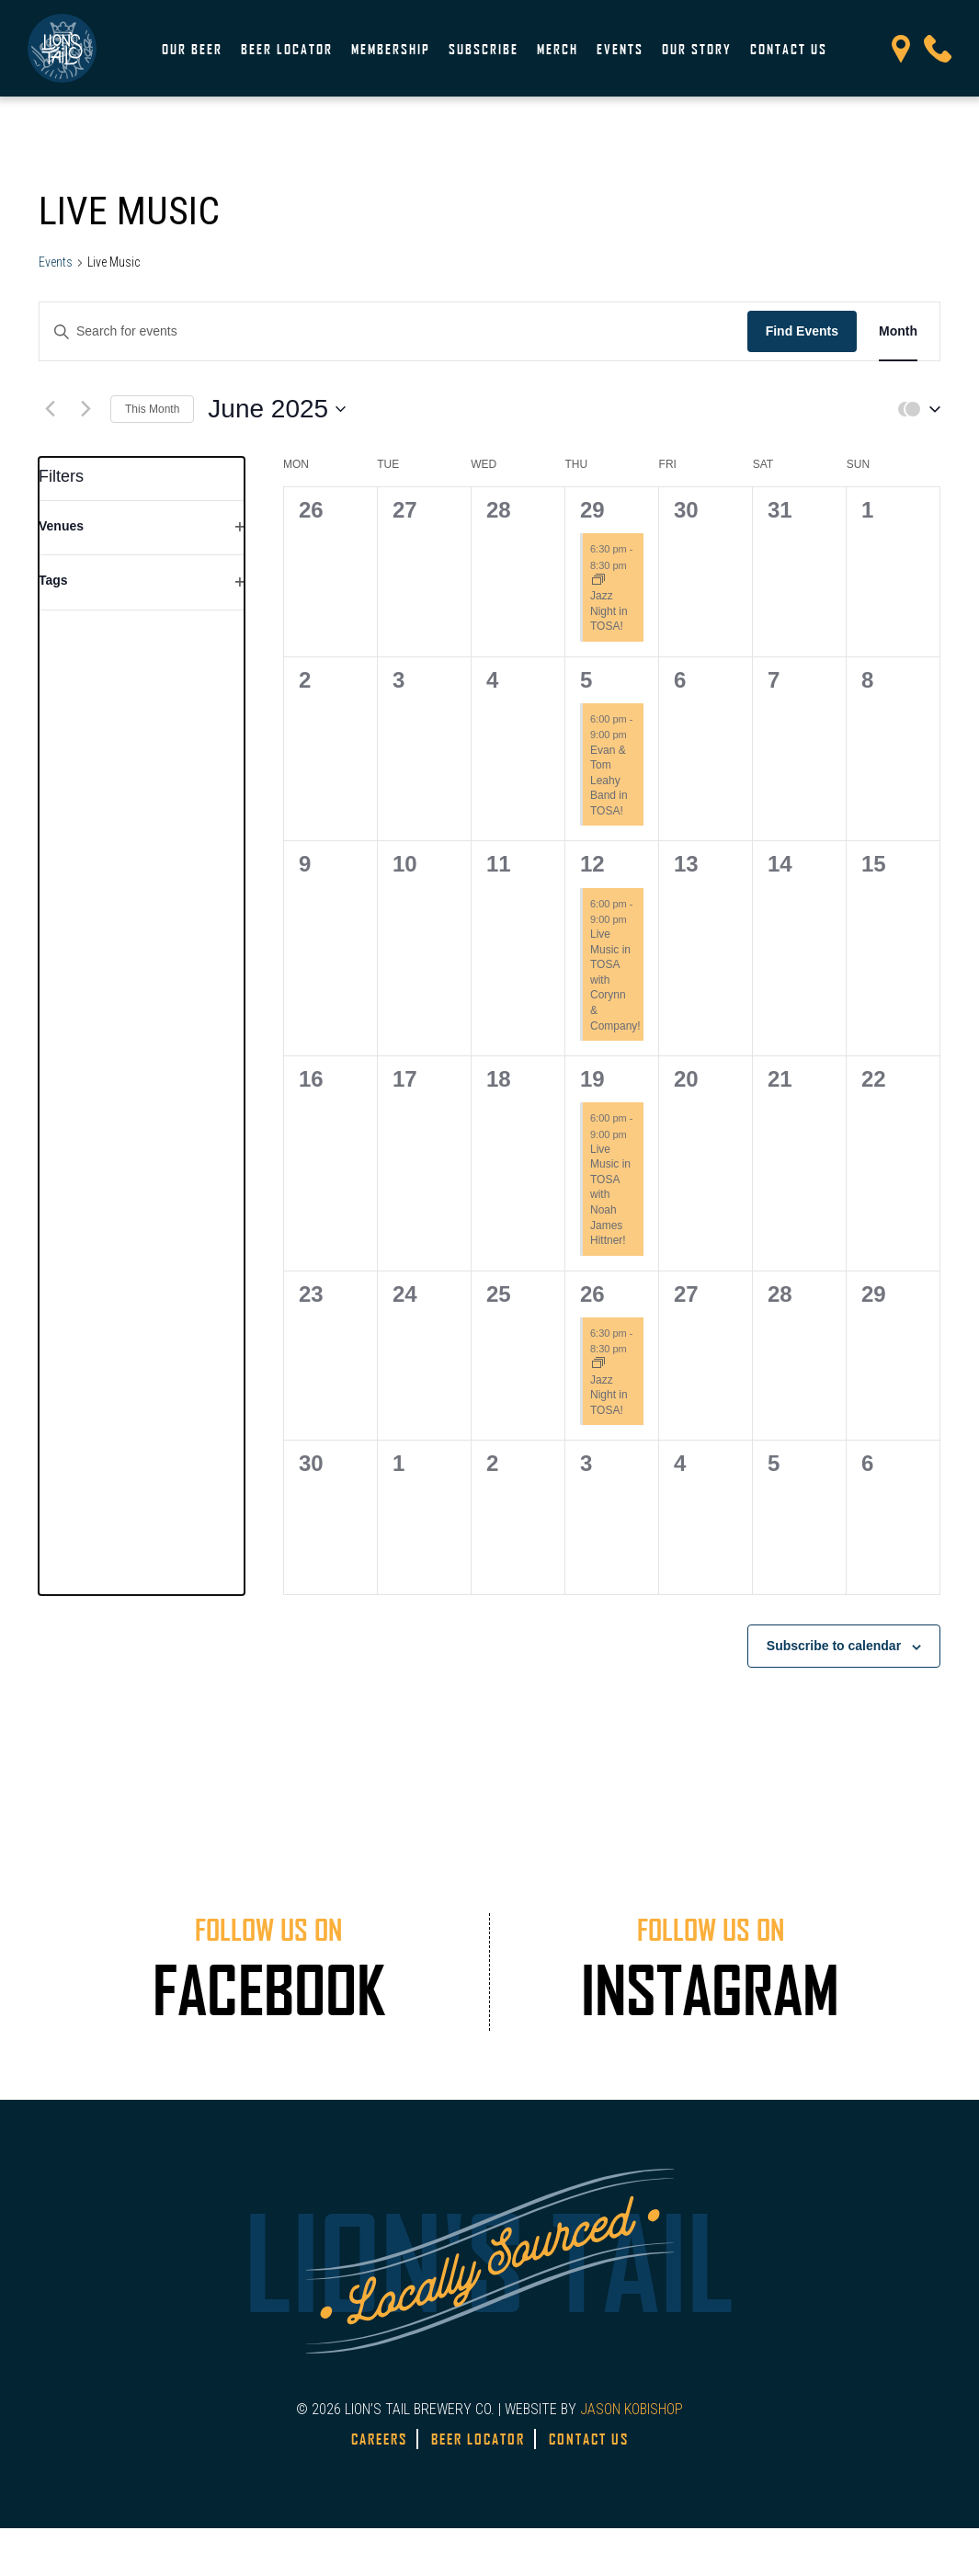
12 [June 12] (592, 863)
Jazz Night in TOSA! (609, 611)
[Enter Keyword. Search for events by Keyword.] (393, 331)
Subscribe (483, 48)
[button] (914, 409)
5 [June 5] (586, 679)
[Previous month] (50, 409)
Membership (390, 48)
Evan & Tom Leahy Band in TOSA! (609, 780)
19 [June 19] (592, 1078)
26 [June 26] (592, 1294)
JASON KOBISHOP (631, 2409)
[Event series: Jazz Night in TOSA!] (598, 581)
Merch (557, 48)
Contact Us (788, 48)
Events (620, 48)
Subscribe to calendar (834, 1645)
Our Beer (192, 48)
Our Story (697, 48)
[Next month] (85, 409)
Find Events (802, 331)
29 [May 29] (592, 509)
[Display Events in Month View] (898, 331)
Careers (379, 2439)
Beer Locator (287, 48)
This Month (152, 409)
